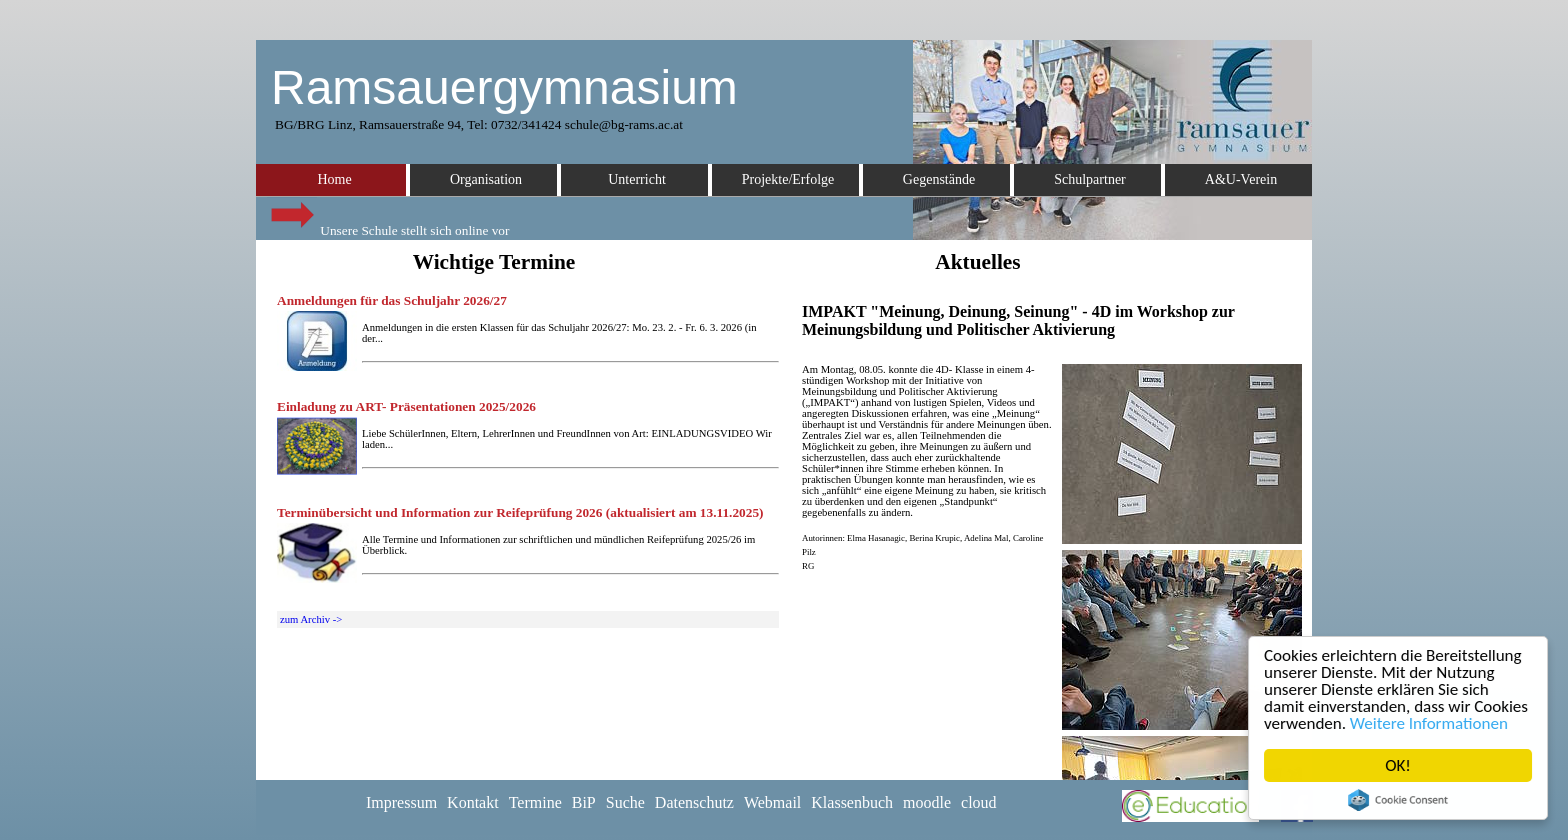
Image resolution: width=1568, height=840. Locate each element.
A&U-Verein (1241, 179)
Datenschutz (694, 802)
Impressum (401, 802)
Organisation (486, 179)
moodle (927, 802)
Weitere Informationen (1429, 723)
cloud (979, 802)
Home (334, 179)
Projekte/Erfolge (788, 179)
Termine (535, 802)
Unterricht (637, 179)
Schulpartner (1090, 179)
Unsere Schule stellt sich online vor (388, 225)
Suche (625, 802)
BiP (584, 802)
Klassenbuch (852, 802)
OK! (1398, 765)
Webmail (772, 802)
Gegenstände (939, 179)
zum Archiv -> (311, 619)
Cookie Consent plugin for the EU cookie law (1398, 800)
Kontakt (473, 802)
